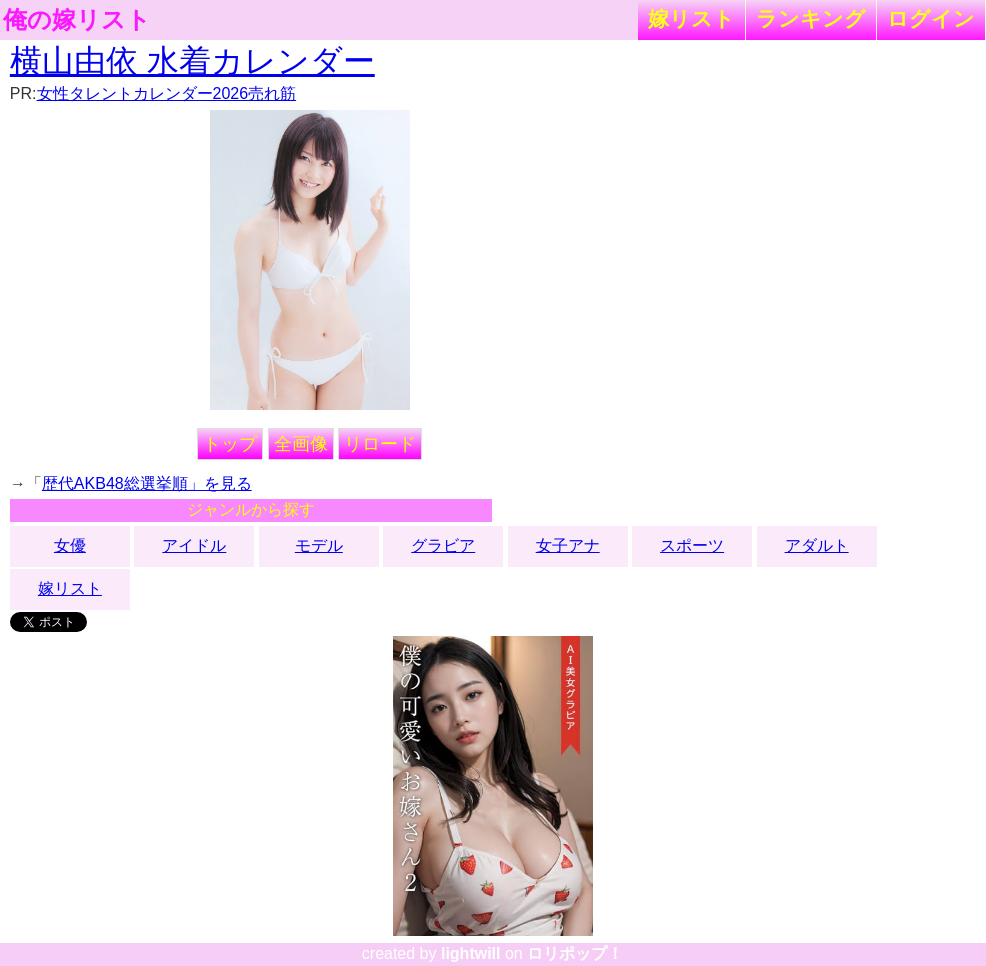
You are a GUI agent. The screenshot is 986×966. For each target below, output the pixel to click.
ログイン (931, 18)
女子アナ (568, 545)
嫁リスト (691, 18)
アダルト (817, 545)
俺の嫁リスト (77, 20)
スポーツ (692, 545)
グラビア (443, 545)
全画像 (301, 444)
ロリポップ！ (575, 953)
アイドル (194, 545)
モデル (319, 545)
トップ (230, 444)
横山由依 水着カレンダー (192, 61)
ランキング (811, 18)
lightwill (471, 953)
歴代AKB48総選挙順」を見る (147, 483)
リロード (380, 444)
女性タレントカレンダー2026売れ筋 (167, 93)
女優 (70, 545)
